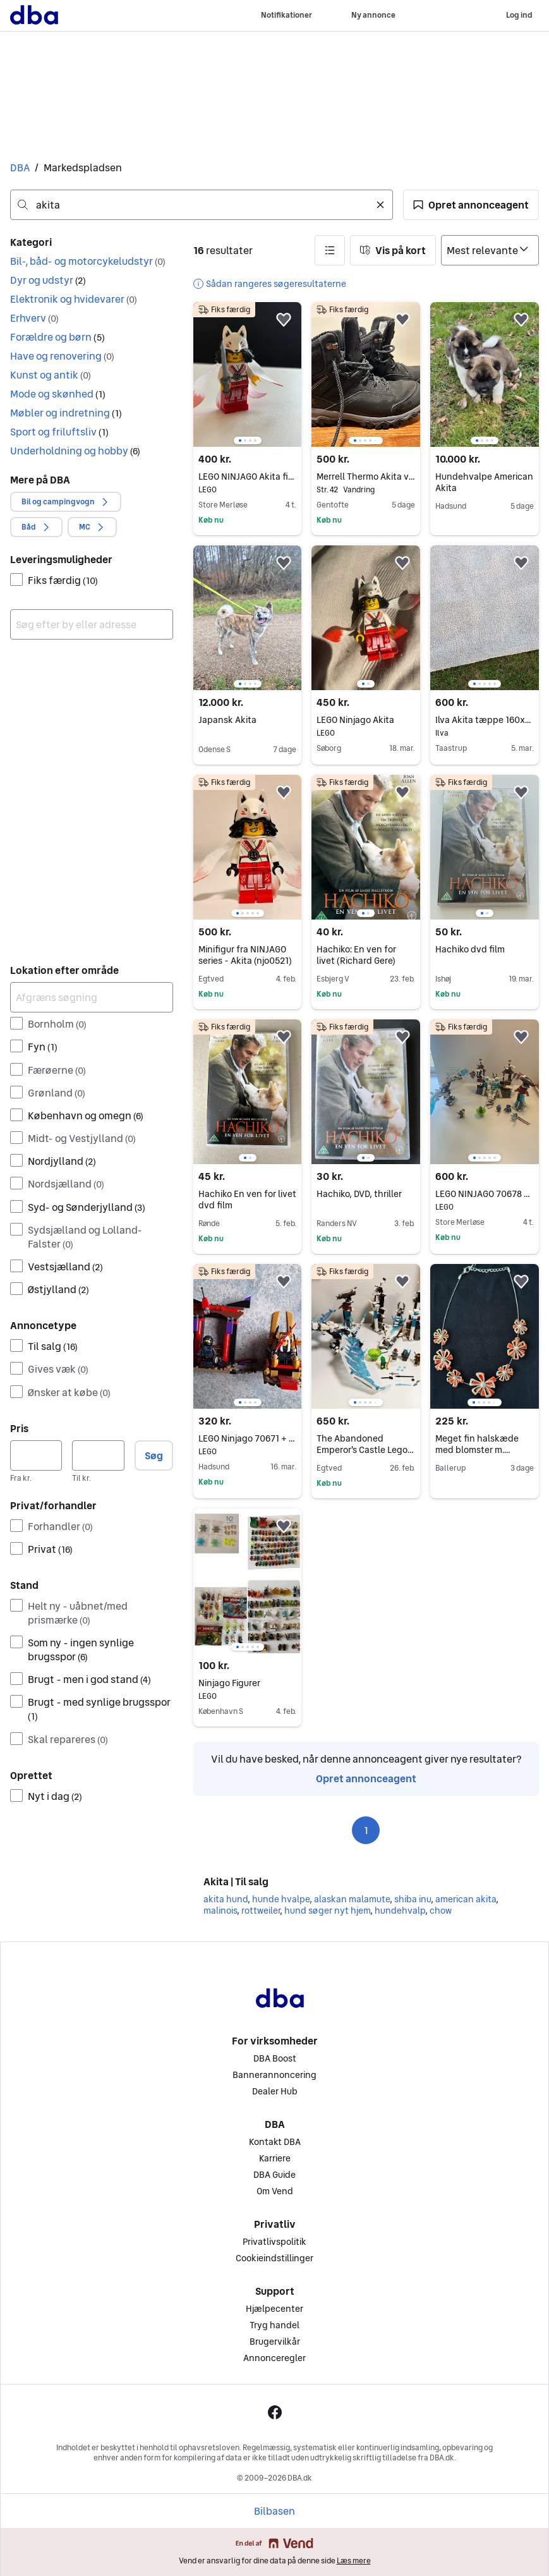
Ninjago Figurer (247, 1683)
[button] (471, 205)
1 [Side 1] (366, 1830)
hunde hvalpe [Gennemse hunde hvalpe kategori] (281, 1899)
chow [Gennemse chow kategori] (441, 1910)
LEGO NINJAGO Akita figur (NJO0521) (247, 476)
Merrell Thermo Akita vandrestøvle (366, 476)
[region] (247, 374)
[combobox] (201, 205)
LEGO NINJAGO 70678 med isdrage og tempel (484, 1194)
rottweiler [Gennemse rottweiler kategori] (260, 1910)
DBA (20, 167)
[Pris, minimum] (36, 1455)
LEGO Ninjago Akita (366, 720)
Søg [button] (154, 1455)
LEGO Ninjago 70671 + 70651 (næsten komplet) (247, 1438)
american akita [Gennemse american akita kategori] (465, 1899)
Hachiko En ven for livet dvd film (247, 1200)
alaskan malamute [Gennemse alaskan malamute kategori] (352, 1899)
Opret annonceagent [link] (366, 1778)
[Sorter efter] (490, 250)
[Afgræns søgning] (91, 997)
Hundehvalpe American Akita (484, 482)
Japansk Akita (227, 720)
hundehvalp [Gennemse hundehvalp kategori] (400, 1910)
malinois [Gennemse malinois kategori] (220, 1910)
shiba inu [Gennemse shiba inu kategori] (412, 1899)
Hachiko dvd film (470, 949)
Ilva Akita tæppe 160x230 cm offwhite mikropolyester (484, 720)
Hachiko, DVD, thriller (359, 1194)
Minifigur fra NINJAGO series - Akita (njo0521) (245, 955)
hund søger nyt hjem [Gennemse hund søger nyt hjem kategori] (327, 1910)
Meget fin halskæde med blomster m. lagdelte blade (477, 1449)
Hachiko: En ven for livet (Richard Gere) (356, 955)
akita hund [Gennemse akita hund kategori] (225, 1899)
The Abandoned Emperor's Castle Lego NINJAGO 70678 (365, 1449)
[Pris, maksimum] (98, 1455)
